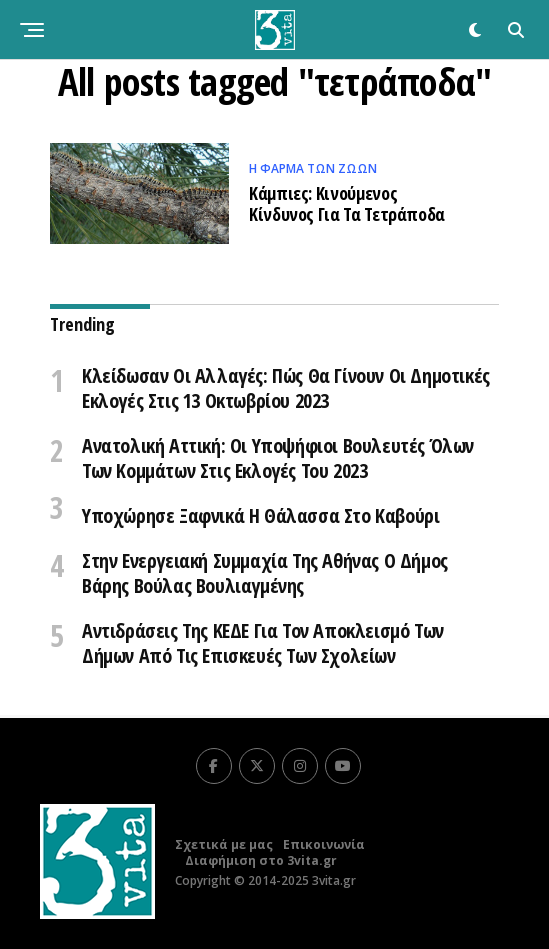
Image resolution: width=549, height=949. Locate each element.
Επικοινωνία (324, 844)
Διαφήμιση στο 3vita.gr (261, 860)
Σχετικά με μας (224, 844)
